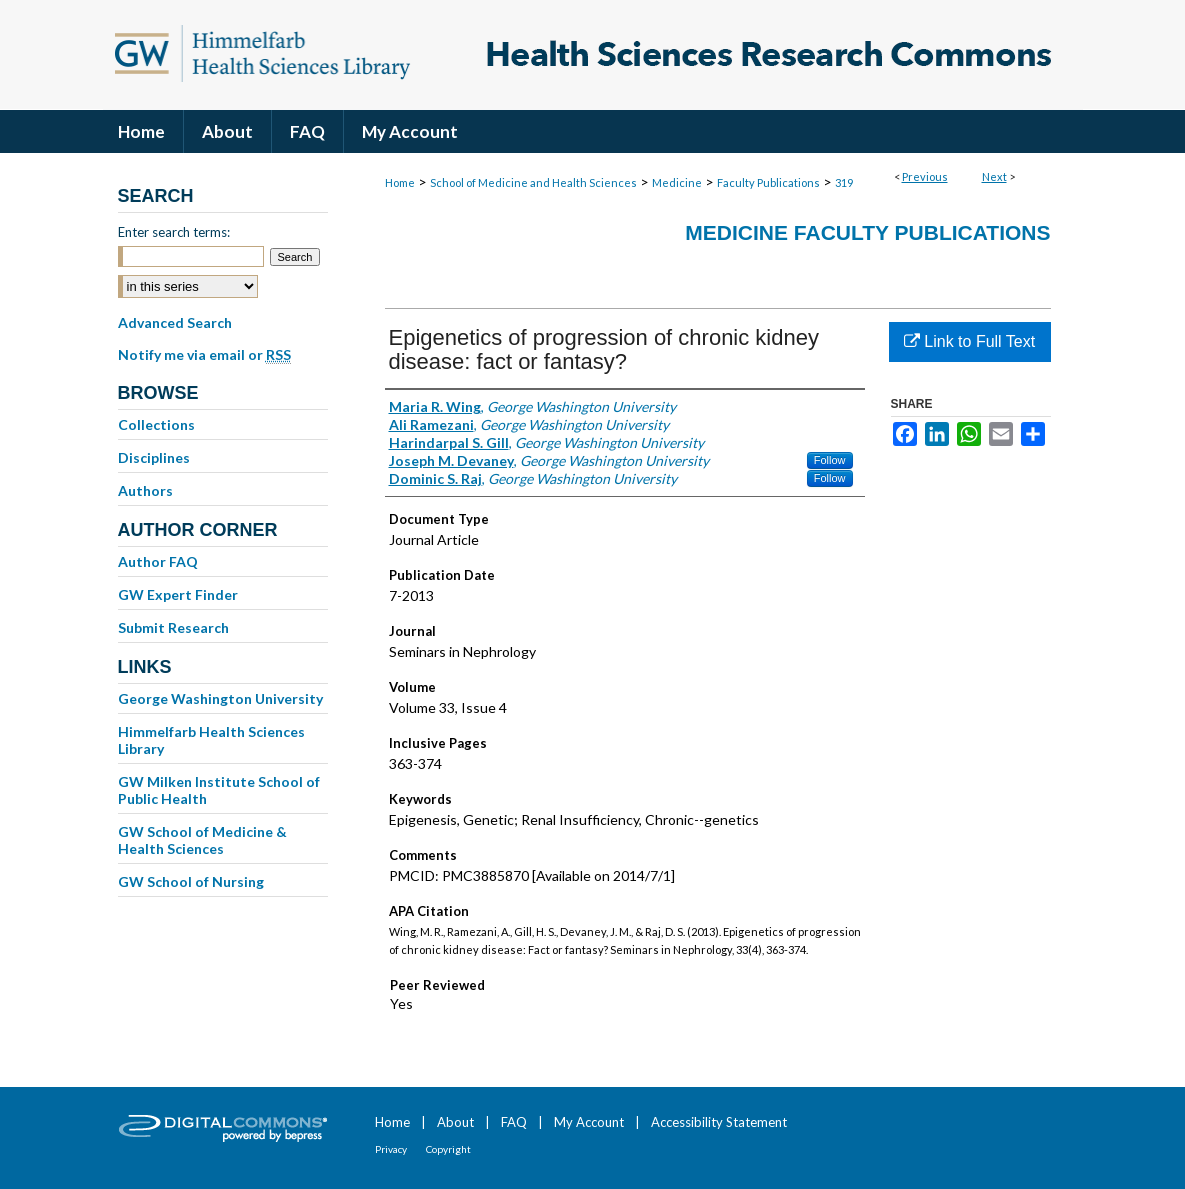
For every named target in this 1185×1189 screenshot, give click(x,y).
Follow (830, 460)
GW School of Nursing (191, 881)
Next (994, 176)
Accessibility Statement (719, 1122)
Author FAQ (158, 561)
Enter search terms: (174, 232)
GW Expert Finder (178, 594)
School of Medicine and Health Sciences (533, 182)
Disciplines (154, 457)
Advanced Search (175, 322)
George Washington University (220, 698)
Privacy (391, 1149)
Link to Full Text (969, 341)
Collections (156, 424)
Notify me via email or (204, 355)
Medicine (677, 182)
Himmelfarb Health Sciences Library (211, 740)
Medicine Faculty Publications (867, 232)
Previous (925, 176)
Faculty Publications (768, 182)
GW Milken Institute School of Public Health (219, 790)
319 (844, 182)
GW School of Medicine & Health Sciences (202, 840)
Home (400, 182)
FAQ (514, 1122)
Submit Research (173, 627)
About (455, 1122)
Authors (145, 490)
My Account (589, 1122)
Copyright (448, 1149)
